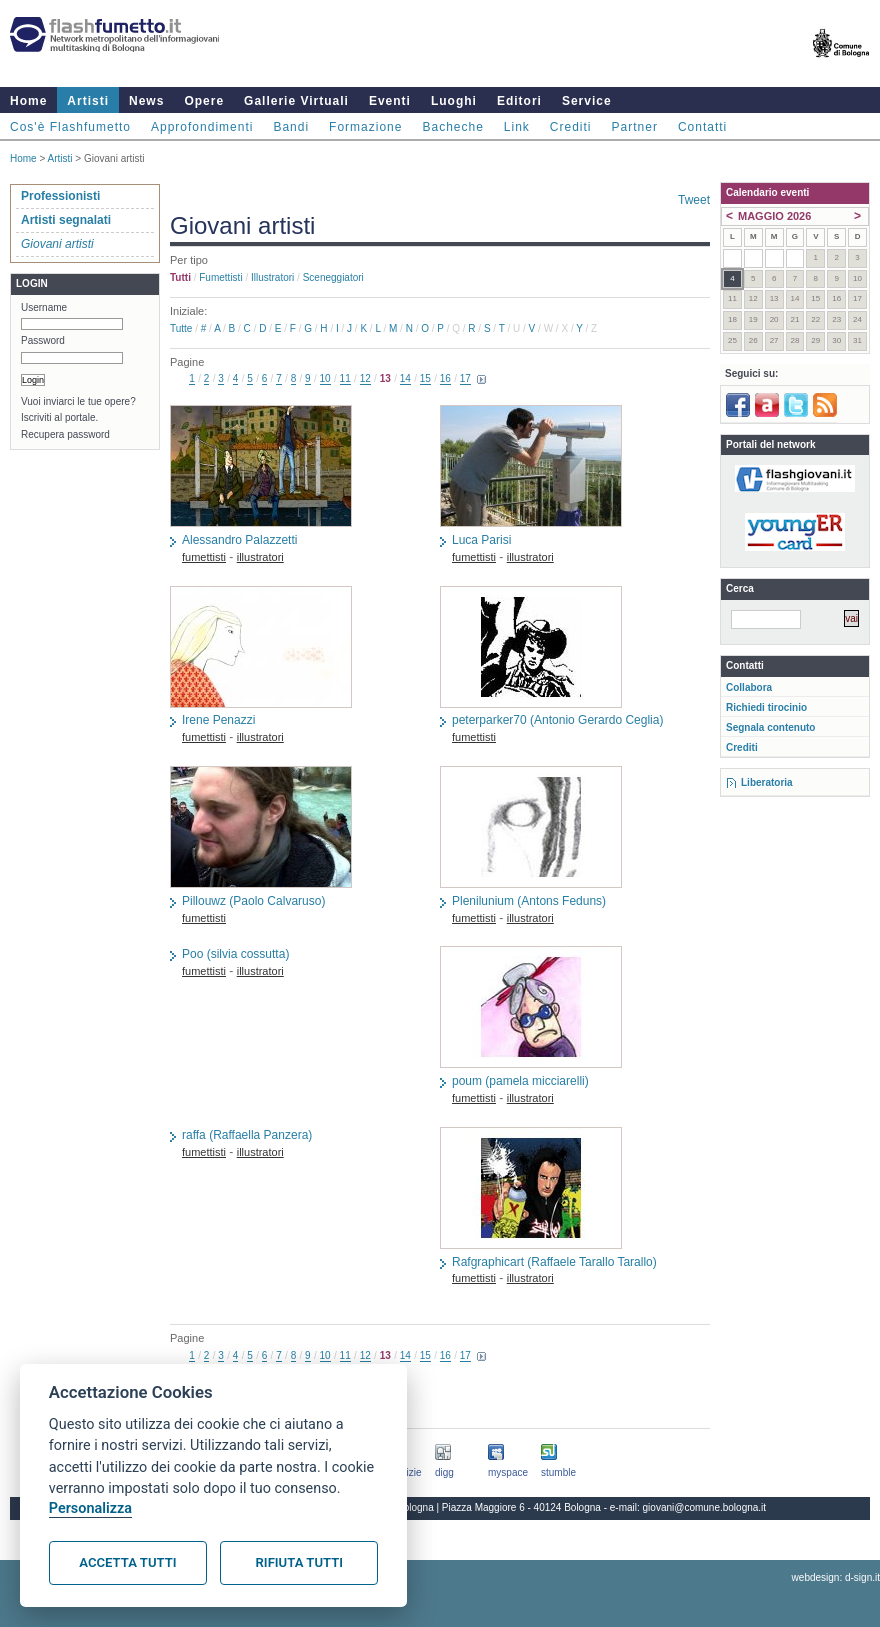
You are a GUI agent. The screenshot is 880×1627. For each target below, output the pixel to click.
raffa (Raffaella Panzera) (247, 1135)
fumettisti (220, 277)
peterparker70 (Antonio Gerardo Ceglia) (557, 720)
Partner (635, 127)
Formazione (365, 127)
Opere (204, 101)
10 (325, 378)
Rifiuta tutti (299, 1562)
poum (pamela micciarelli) (520, 1081)
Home (28, 101)
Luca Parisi (481, 540)
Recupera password (65, 434)
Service (587, 101)
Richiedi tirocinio (766, 707)
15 (425, 378)
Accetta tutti (127, 1562)
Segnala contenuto (770, 727)
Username (44, 307)
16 (445, 378)
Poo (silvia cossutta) (235, 954)
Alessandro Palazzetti (239, 540)
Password (43, 340)
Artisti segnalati (66, 220)
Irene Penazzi (218, 720)
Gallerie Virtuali (296, 101)
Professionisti (60, 196)
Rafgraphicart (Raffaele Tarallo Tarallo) (554, 1262)
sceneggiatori (333, 277)
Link (517, 127)
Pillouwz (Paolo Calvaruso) (253, 901)
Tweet (694, 200)
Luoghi (454, 101)
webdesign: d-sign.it (836, 1577)
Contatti (702, 127)
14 (405, 378)
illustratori (272, 277)
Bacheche (452, 127)
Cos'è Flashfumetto (70, 127)
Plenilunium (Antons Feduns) (529, 901)
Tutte (181, 328)
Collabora (749, 687)
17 (465, 378)
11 (345, 378)
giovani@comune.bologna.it (705, 1507)
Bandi (291, 127)
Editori (519, 101)
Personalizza (90, 1508)
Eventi (390, 101)
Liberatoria (767, 782)
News (146, 101)
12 (365, 378)
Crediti (571, 127)
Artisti (88, 101)
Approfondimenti (202, 127)
